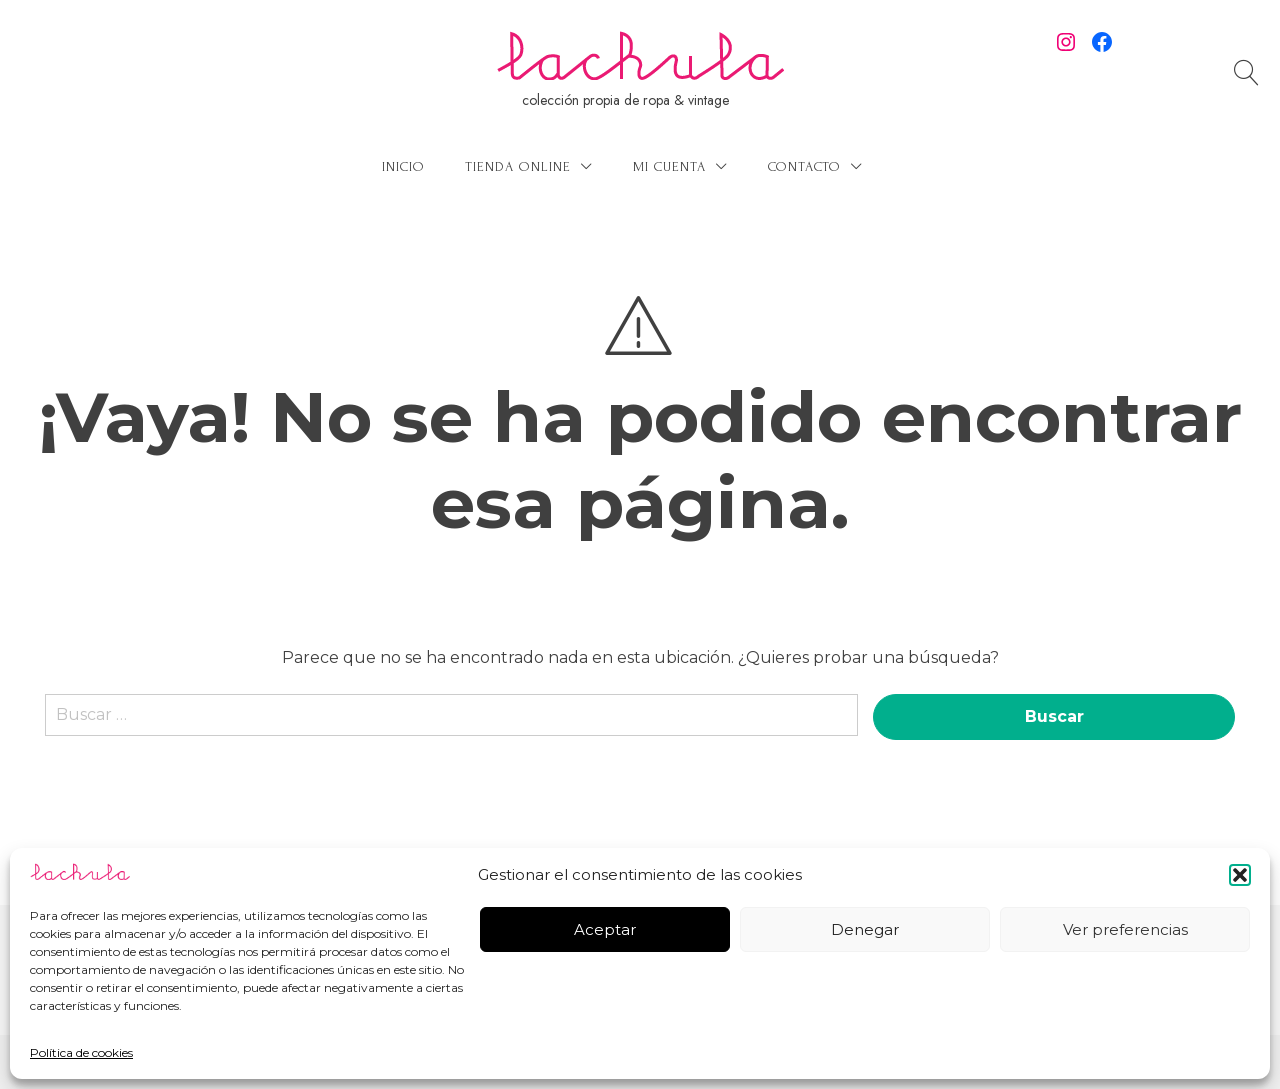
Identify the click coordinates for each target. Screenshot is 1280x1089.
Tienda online (518, 166)
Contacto (804, 166)
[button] (1240, 875)
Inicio (403, 166)
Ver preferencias (1125, 929)
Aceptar (605, 929)
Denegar (865, 929)
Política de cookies (81, 1052)
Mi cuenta (669, 166)
